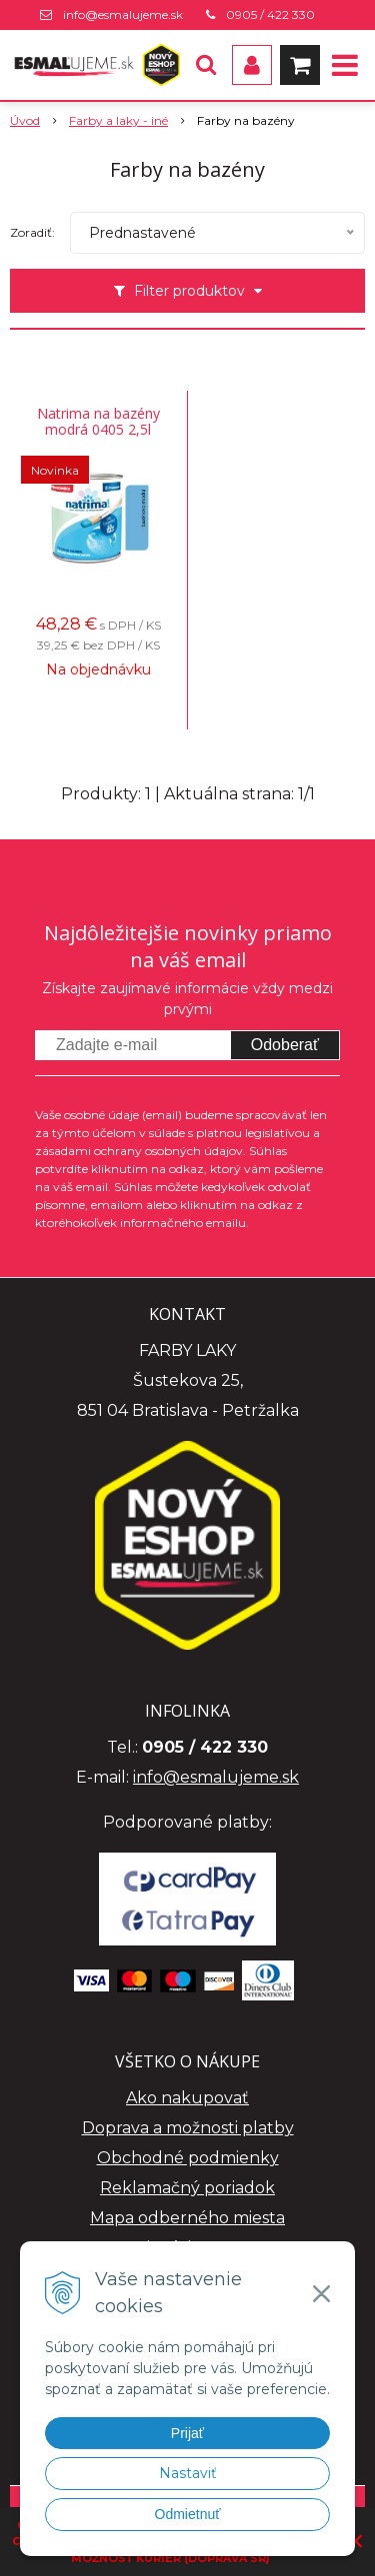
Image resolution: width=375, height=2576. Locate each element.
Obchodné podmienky (188, 2157)
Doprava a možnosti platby (188, 2127)
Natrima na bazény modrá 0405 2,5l (98, 422)
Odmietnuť (188, 2514)
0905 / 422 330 (270, 14)
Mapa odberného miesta (187, 2217)
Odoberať (285, 1044)
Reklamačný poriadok (187, 2187)
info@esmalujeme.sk (123, 14)
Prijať (187, 2433)
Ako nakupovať (187, 2097)
